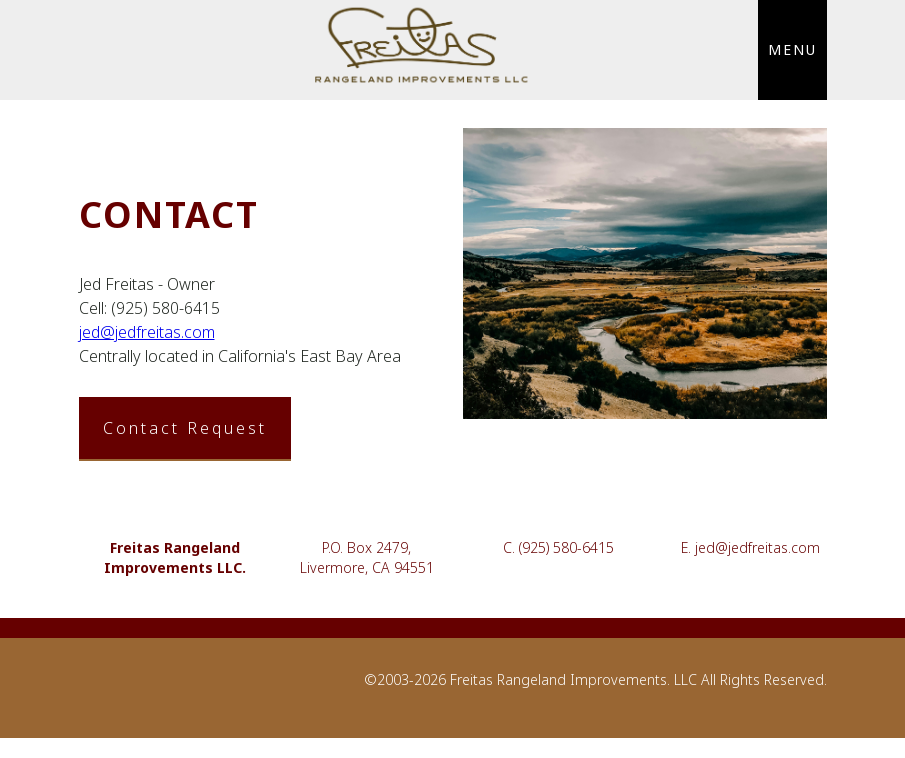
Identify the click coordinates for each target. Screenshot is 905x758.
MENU (792, 49)
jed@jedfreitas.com (147, 332)
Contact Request (185, 428)
